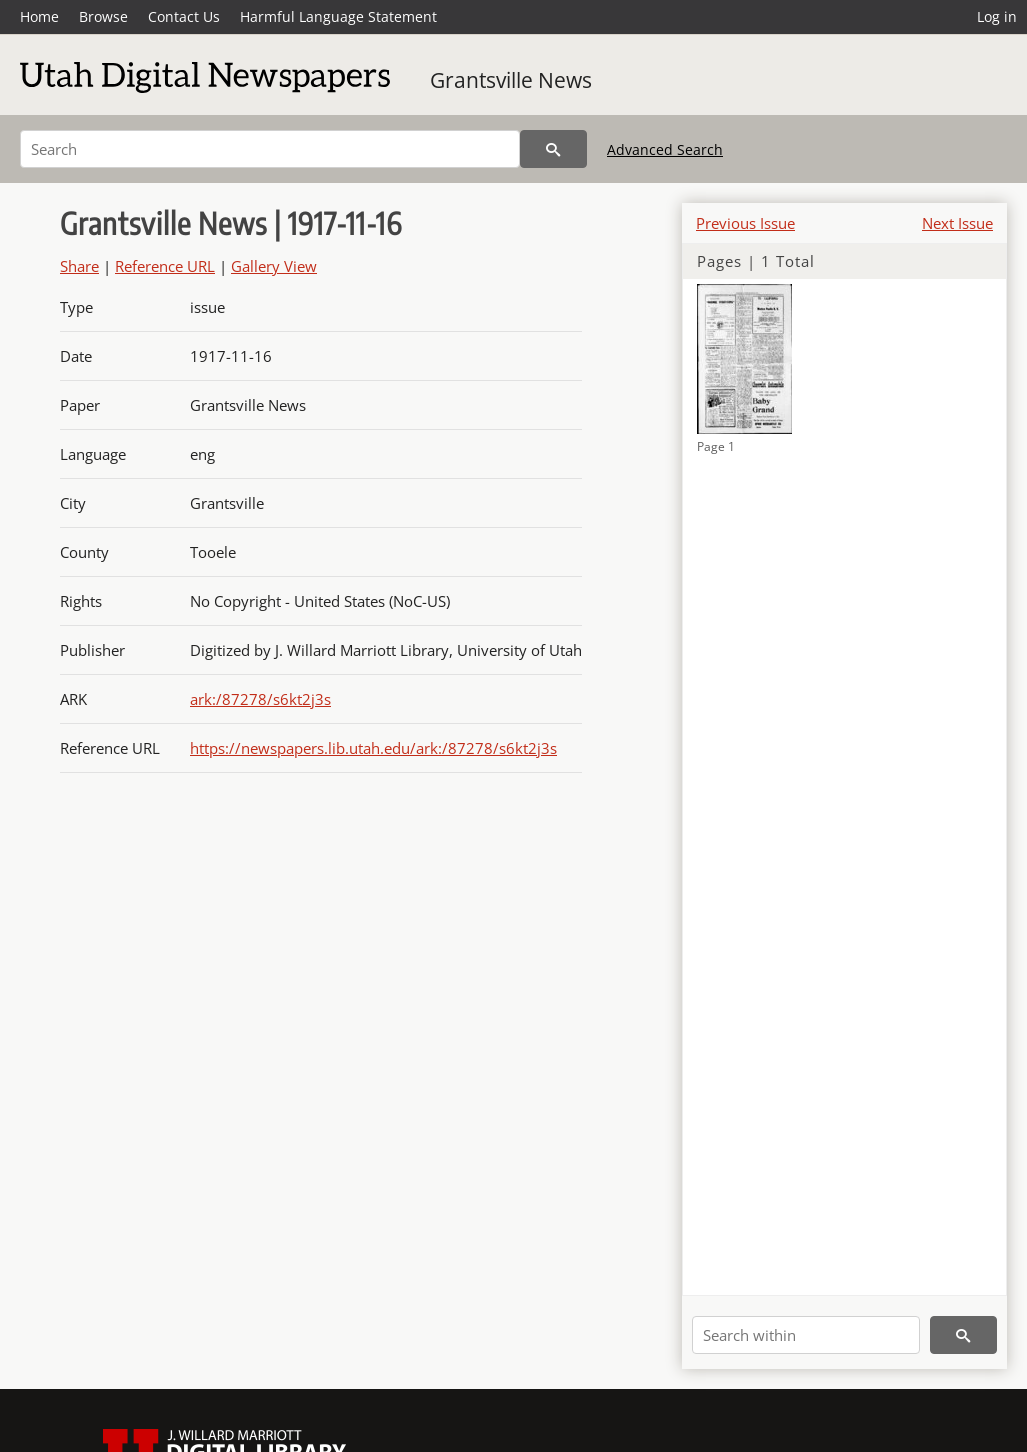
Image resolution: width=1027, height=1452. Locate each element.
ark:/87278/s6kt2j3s (260, 699)
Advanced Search (665, 149)
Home (39, 16)
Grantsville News (511, 80)
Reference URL (165, 266)
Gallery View (274, 266)
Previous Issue (745, 223)
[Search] (270, 149)
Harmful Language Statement (338, 16)
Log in (997, 16)
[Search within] (806, 1335)
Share (79, 266)
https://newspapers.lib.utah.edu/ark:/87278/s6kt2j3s (373, 748)
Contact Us (184, 16)
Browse (103, 16)
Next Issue (957, 223)
